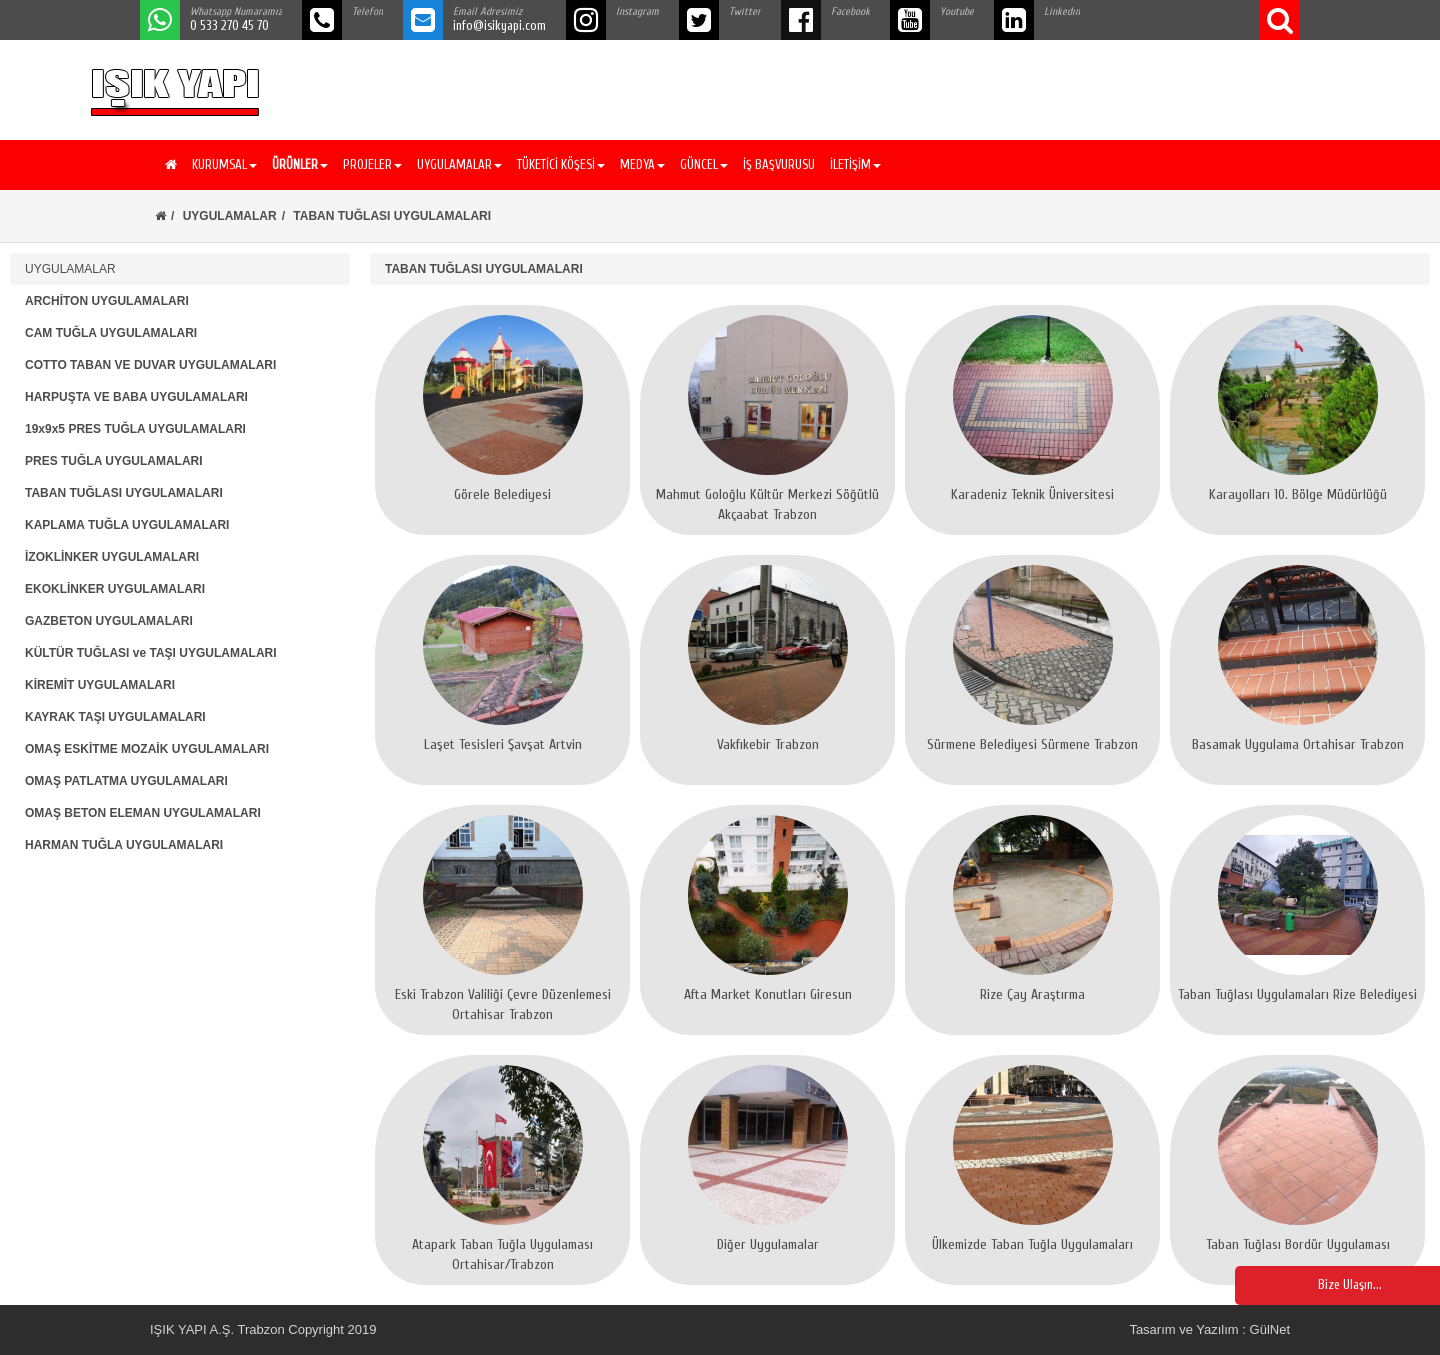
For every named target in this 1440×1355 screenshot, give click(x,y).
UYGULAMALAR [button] (459, 164)
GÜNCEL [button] (704, 164)
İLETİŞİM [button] (855, 164)
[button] (297, 165)
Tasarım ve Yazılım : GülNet (1209, 1329)
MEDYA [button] (642, 164)
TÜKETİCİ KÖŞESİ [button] (561, 164)
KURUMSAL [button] (224, 164)
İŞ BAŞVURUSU (779, 164)
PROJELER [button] (372, 164)
